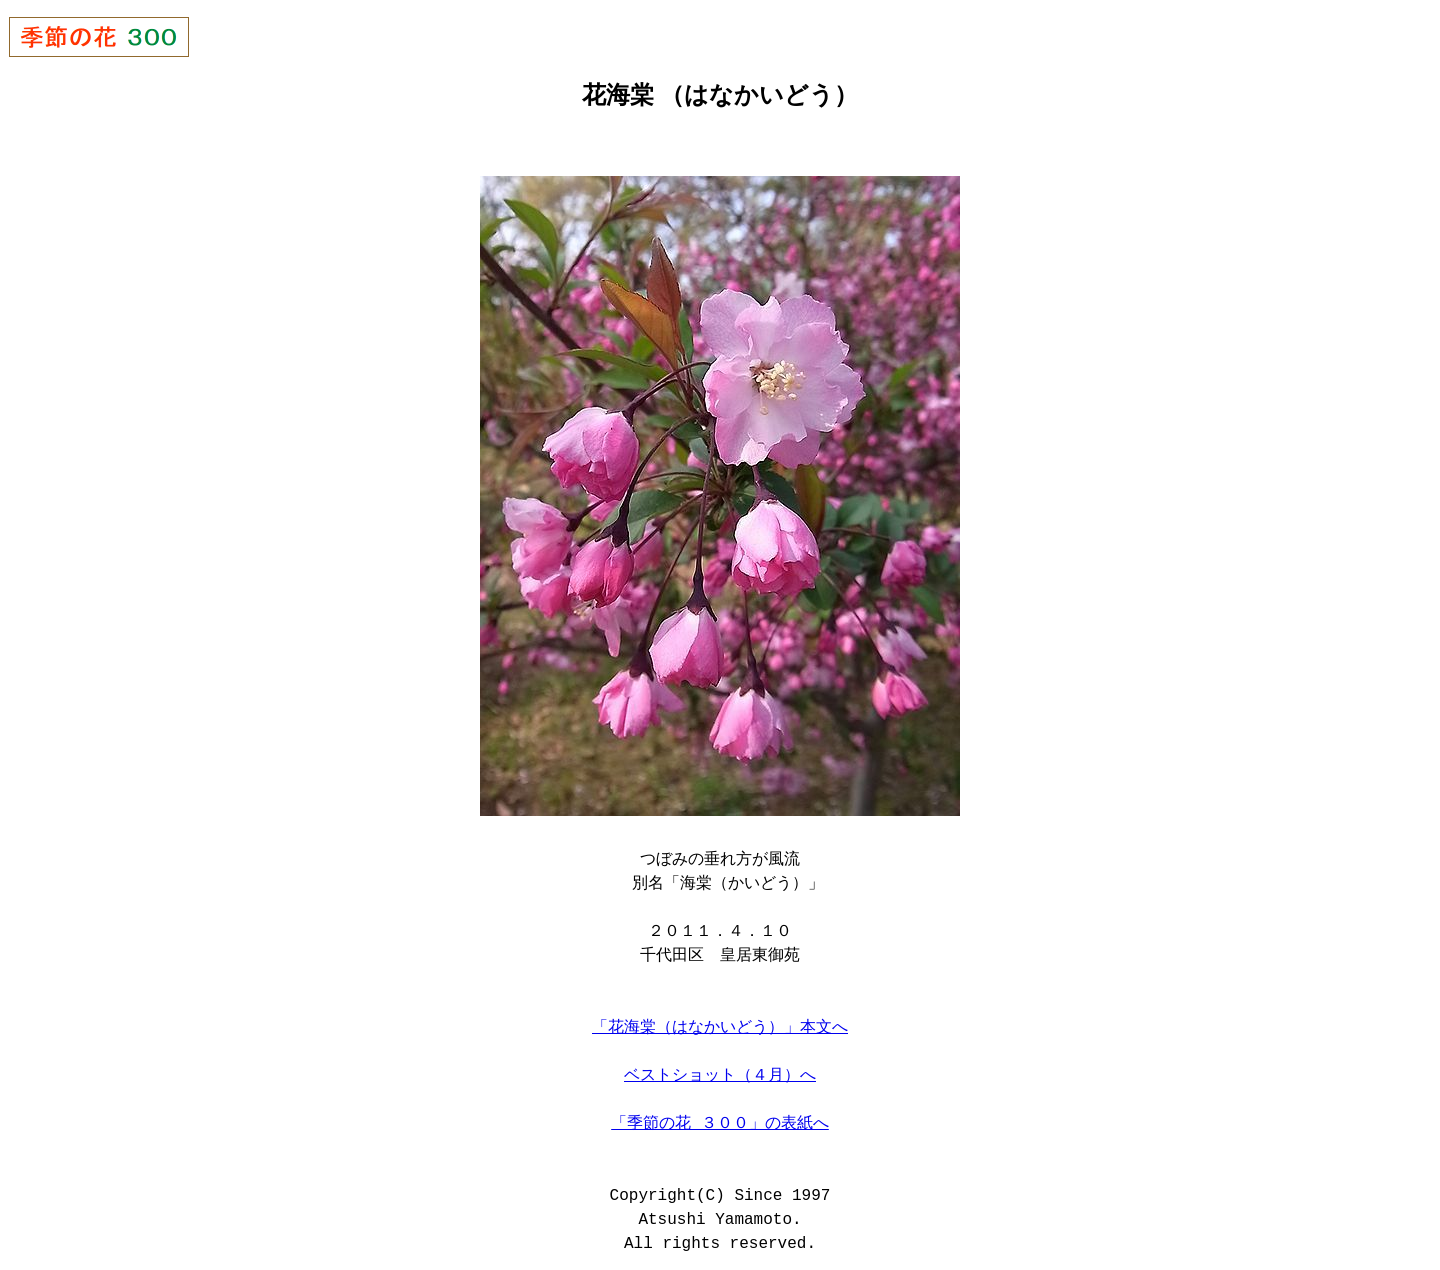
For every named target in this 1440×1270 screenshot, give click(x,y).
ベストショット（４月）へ (720, 1074)
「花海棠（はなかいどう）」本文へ (720, 1026)
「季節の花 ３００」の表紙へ (720, 1122)
